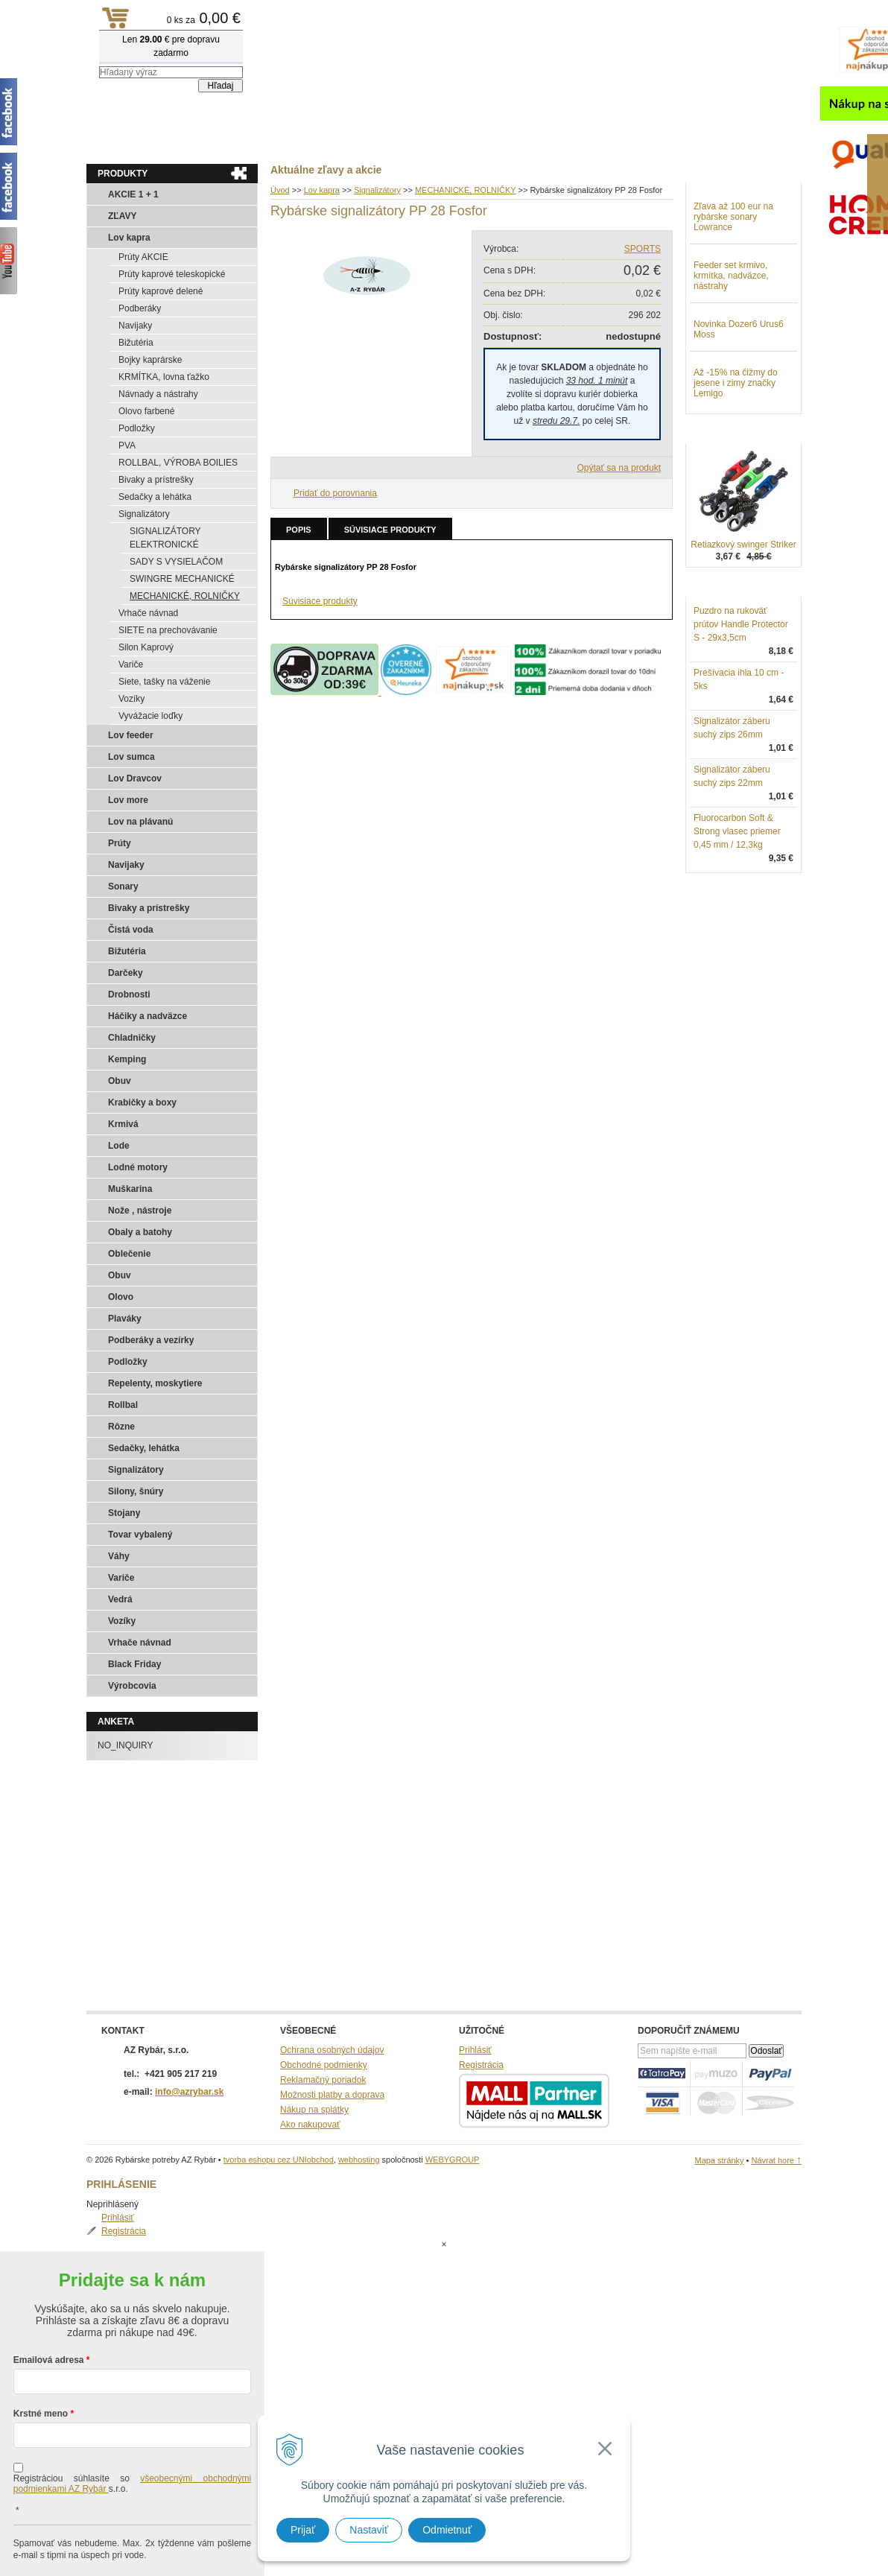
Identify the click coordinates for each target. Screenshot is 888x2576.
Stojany (124, 1513)
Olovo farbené (146, 411)
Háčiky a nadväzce (147, 1016)
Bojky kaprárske (150, 360)
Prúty (119, 843)
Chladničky (132, 1037)
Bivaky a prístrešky (156, 480)
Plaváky (125, 1318)
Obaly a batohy (140, 1232)
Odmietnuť (447, 2530)
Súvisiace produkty (390, 529)
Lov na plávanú (140, 821)
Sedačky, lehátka (144, 1448)
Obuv (119, 1081)
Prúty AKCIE (143, 257)
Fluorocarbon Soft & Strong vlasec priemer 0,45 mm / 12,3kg (737, 908)
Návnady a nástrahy (158, 394)
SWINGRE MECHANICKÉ (182, 579)
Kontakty (235, 142)
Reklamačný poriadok (323, 2080)
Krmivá (123, 1124)
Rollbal (123, 1405)
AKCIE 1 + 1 (133, 194)
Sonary (123, 886)
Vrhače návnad (148, 613)
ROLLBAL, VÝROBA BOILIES (178, 462)
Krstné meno (40, 2354)
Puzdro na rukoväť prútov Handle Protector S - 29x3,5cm (741, 701)
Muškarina (130, 1189)
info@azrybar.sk (189, 2092)
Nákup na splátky (314, 2109)
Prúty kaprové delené (160, 291)
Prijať (303, 2530)
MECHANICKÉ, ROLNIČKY (185, 596)
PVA (127, 445)
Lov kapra (129, 237)
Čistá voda (130, 929)
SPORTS (642, 249)
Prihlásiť (724, 205)
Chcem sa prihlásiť (132, 2543)
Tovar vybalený (140, 1534)
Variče (130, 664)
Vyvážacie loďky (150, 716)
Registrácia (730, 219)
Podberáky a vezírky (151, 1340)
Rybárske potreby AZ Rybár (161, 41)
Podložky (136, 428)
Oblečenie (129, 1254)
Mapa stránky (718, 2160)
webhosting (359, 2159)
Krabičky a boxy (142, 1102)
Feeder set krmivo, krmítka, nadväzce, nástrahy (731, 353)
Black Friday (134, 1664)
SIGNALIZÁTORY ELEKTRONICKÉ (165, 538)
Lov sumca (131, 757)
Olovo (120, 1297)
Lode (119, 1146)
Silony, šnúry (135, 1491)
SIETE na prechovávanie (168, 630)
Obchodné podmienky (323, 2065)
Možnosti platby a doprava (332, 2095)
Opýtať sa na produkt (619, 468)
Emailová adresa (48, 2300)
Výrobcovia (132, 1686)
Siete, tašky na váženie (164, 681)
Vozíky (131, 699)
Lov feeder (130, 735)
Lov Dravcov (135, 778)
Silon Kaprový (146, 647)
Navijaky (135, 325)
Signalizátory (144, 514)
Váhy (119, 1556)
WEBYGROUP (452, 2159)
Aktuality (116, 142)
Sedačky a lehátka (154, 497)
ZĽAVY (122, 216)
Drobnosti (129, 994)
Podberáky (139, 308)
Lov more (128, 800)
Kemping (127, 1059)
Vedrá (120, 1599)
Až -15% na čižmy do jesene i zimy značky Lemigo (736, 460)
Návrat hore (776, 2160)
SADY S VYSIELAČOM (176, 561)
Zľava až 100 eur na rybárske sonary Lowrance (733, 294)
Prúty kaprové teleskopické (171, 274)
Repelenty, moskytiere (155, 1383)
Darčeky (125, 973)
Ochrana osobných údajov (332, 2050)
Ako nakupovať (310, 2124)
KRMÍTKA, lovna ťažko (163, 377)
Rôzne (121, 1426)
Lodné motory (138, 1167)
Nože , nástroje (139, 1210)
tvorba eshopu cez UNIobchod (278, 2159)
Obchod (175, 142)
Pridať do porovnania (335, 493)
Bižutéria (135, 342)
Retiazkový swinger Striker (743, 622)
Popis (298, 529)
